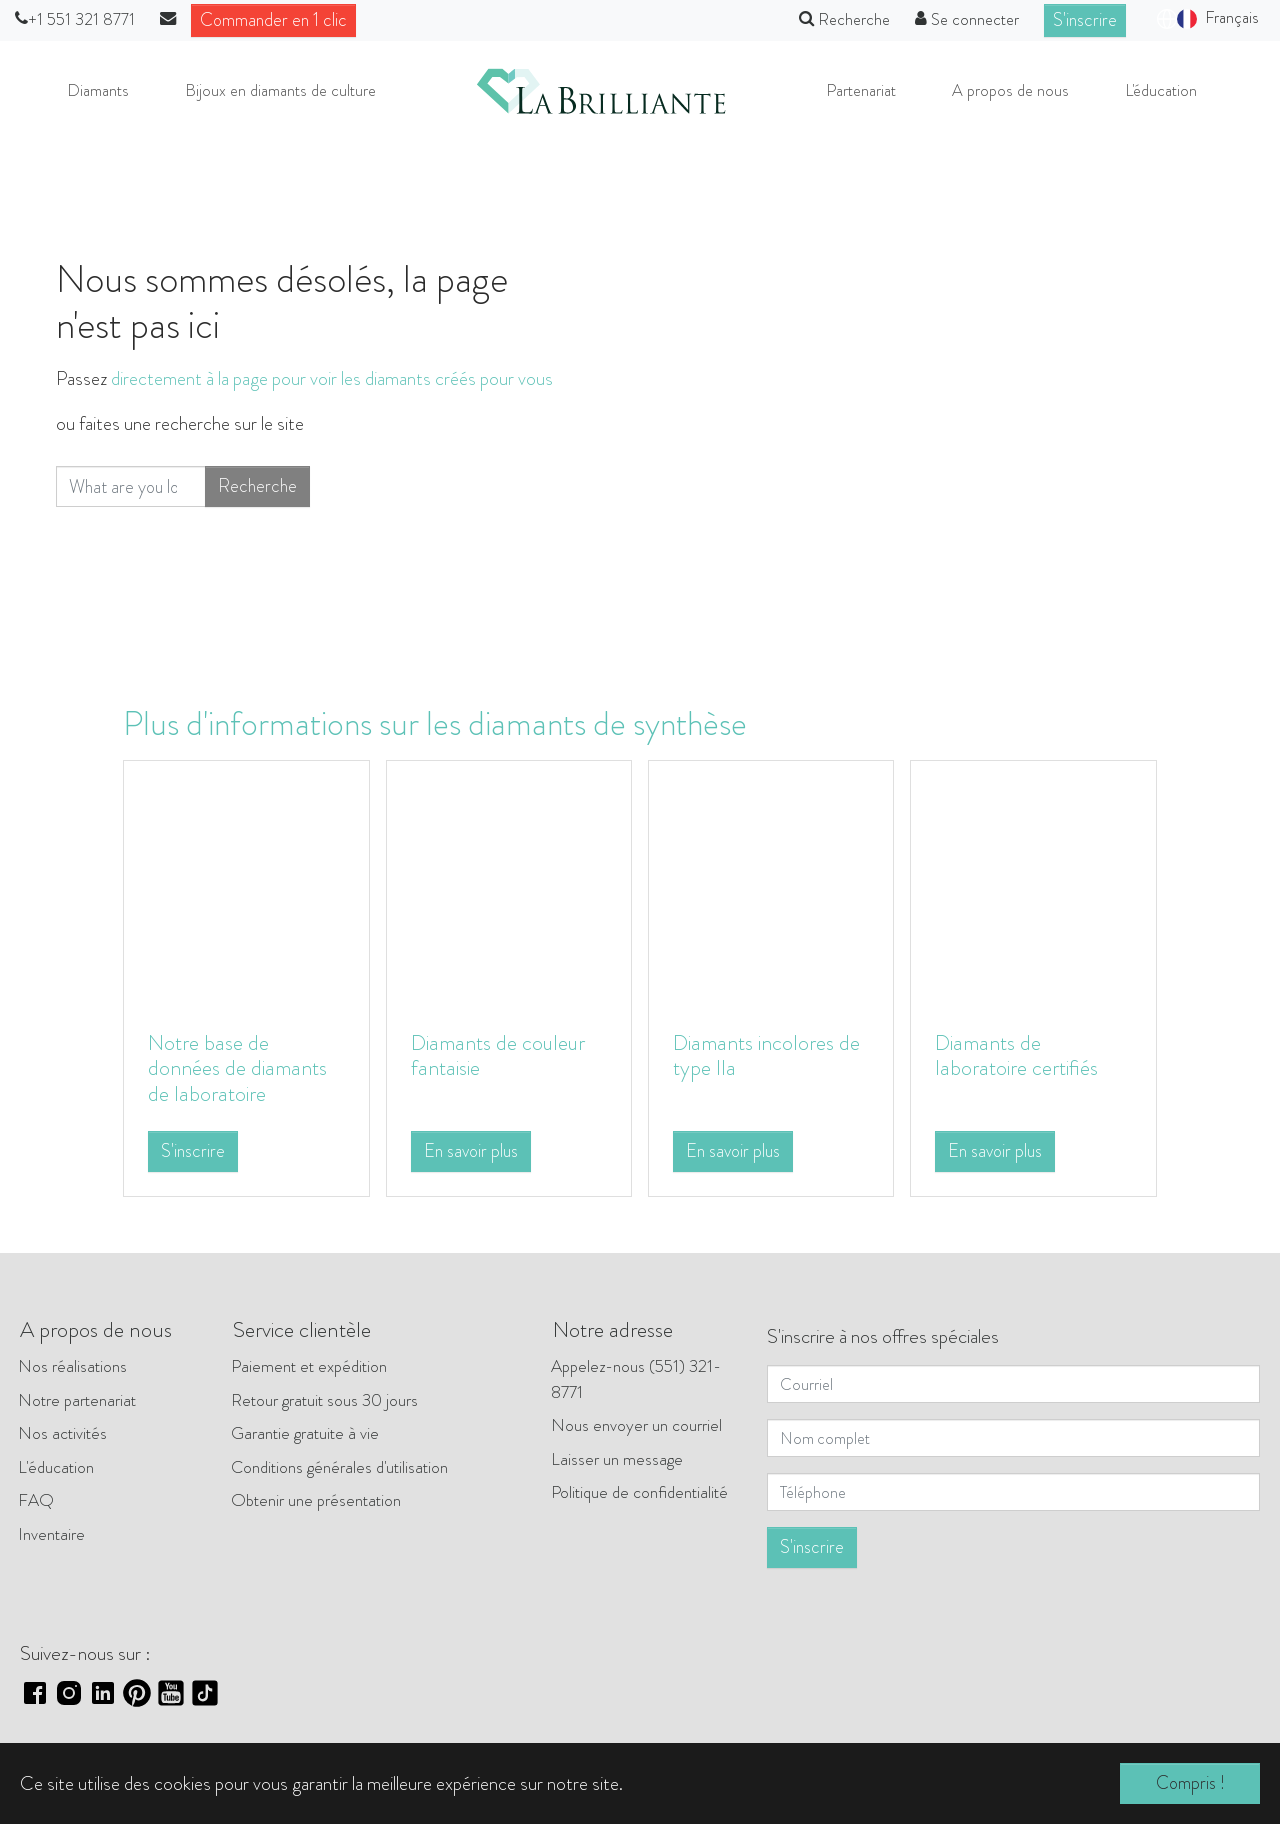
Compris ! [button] (1190, 1783)
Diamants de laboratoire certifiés (1026, 1055)
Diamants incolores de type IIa (764, 1055)
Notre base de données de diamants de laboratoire (214, 1081)
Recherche (255, 501)
